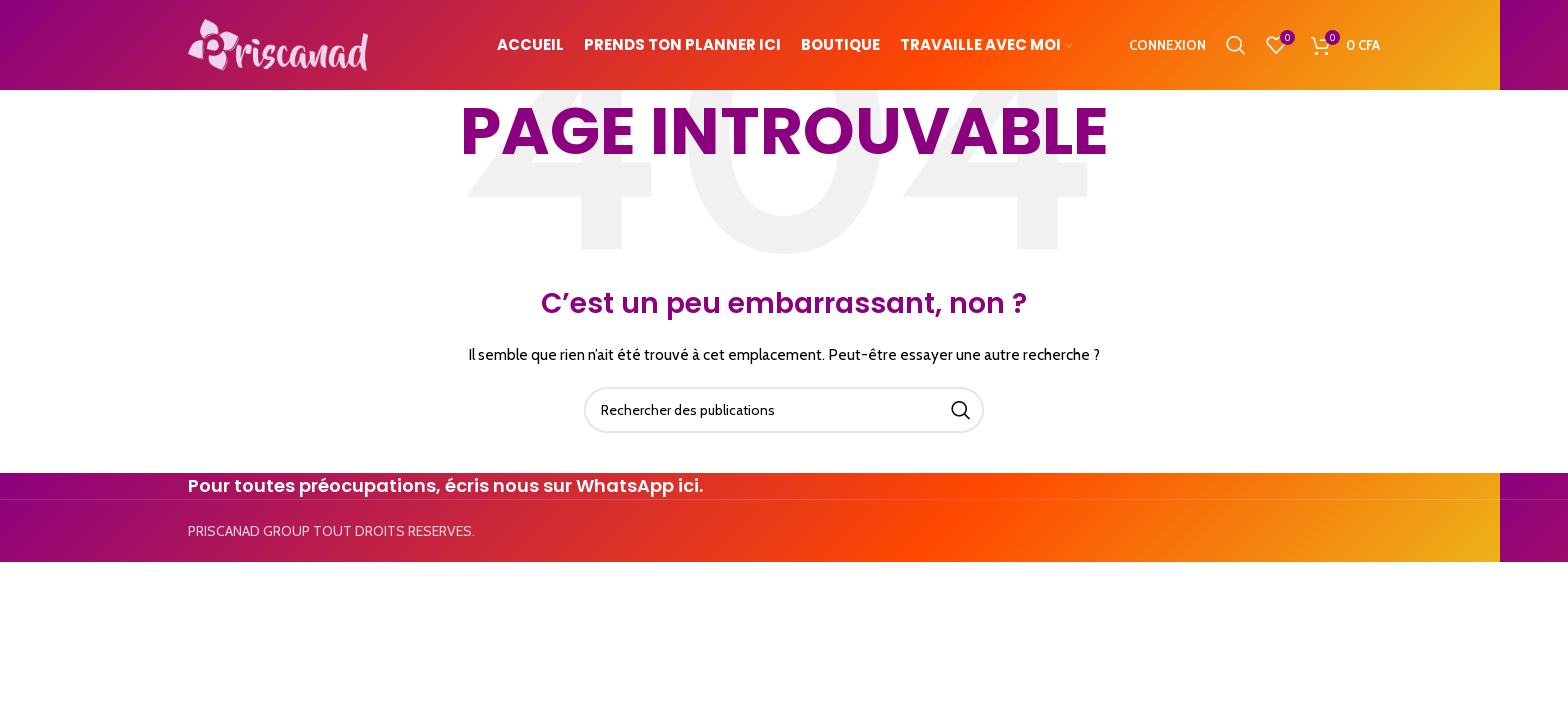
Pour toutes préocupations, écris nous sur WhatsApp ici (443, 485)
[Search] (1236, 45)
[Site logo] (278, 43)
